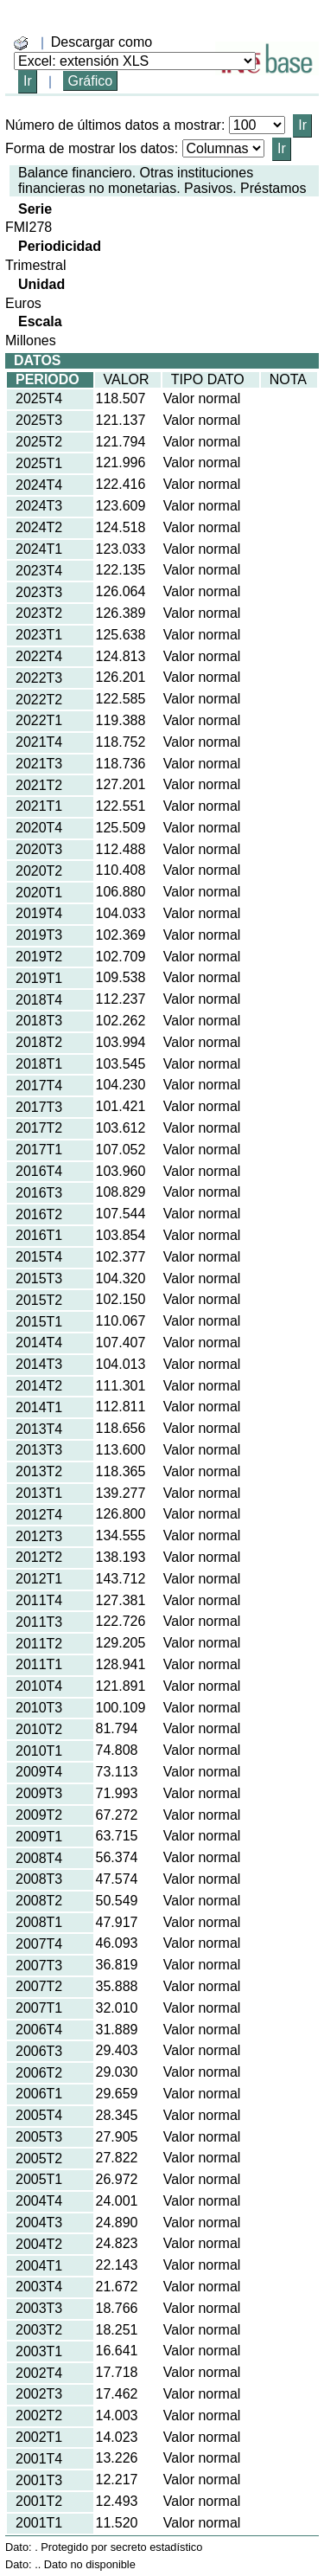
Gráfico (90, 81)
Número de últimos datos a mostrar (113, 125)
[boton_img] (21, 43)
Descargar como (101, 42)
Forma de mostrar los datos (90, 148)
